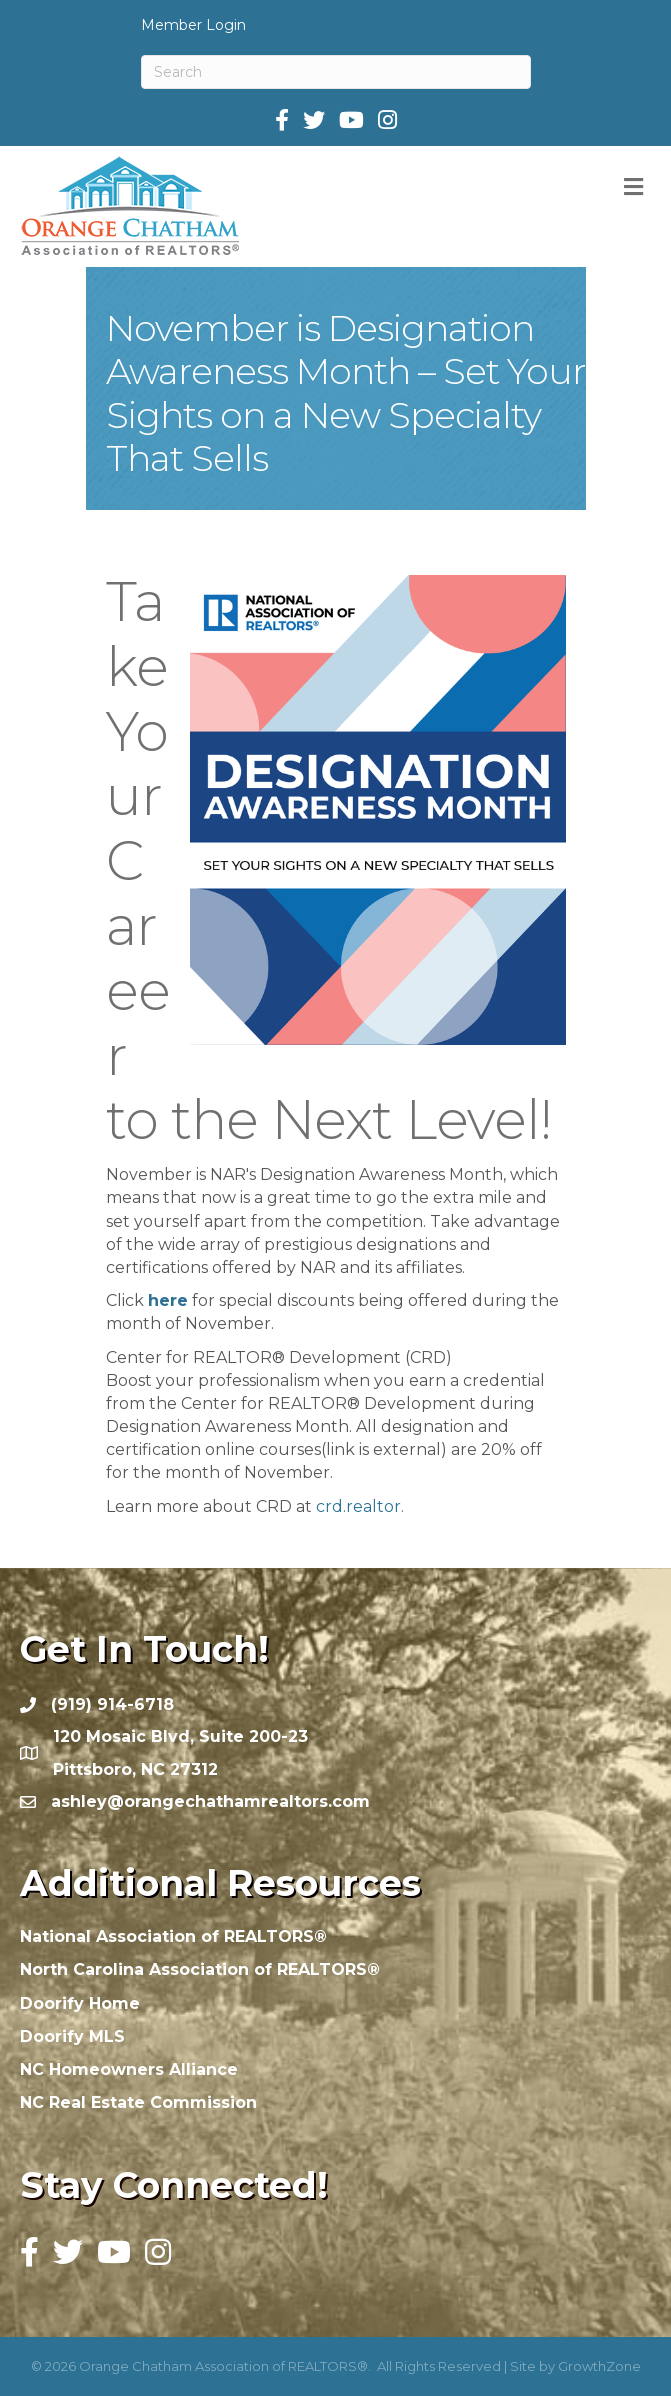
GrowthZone (599, 2366)
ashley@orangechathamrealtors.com (210, 1801)
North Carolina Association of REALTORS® (200, 1969)
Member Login (193, 25)
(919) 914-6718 (112, 1704)
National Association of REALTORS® (173, 1936)
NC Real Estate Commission (138, 2102)
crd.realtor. (360, 1506)
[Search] (336, 72)
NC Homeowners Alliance (129, 2069)
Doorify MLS (72, 2036)
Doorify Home (80, 2003)
